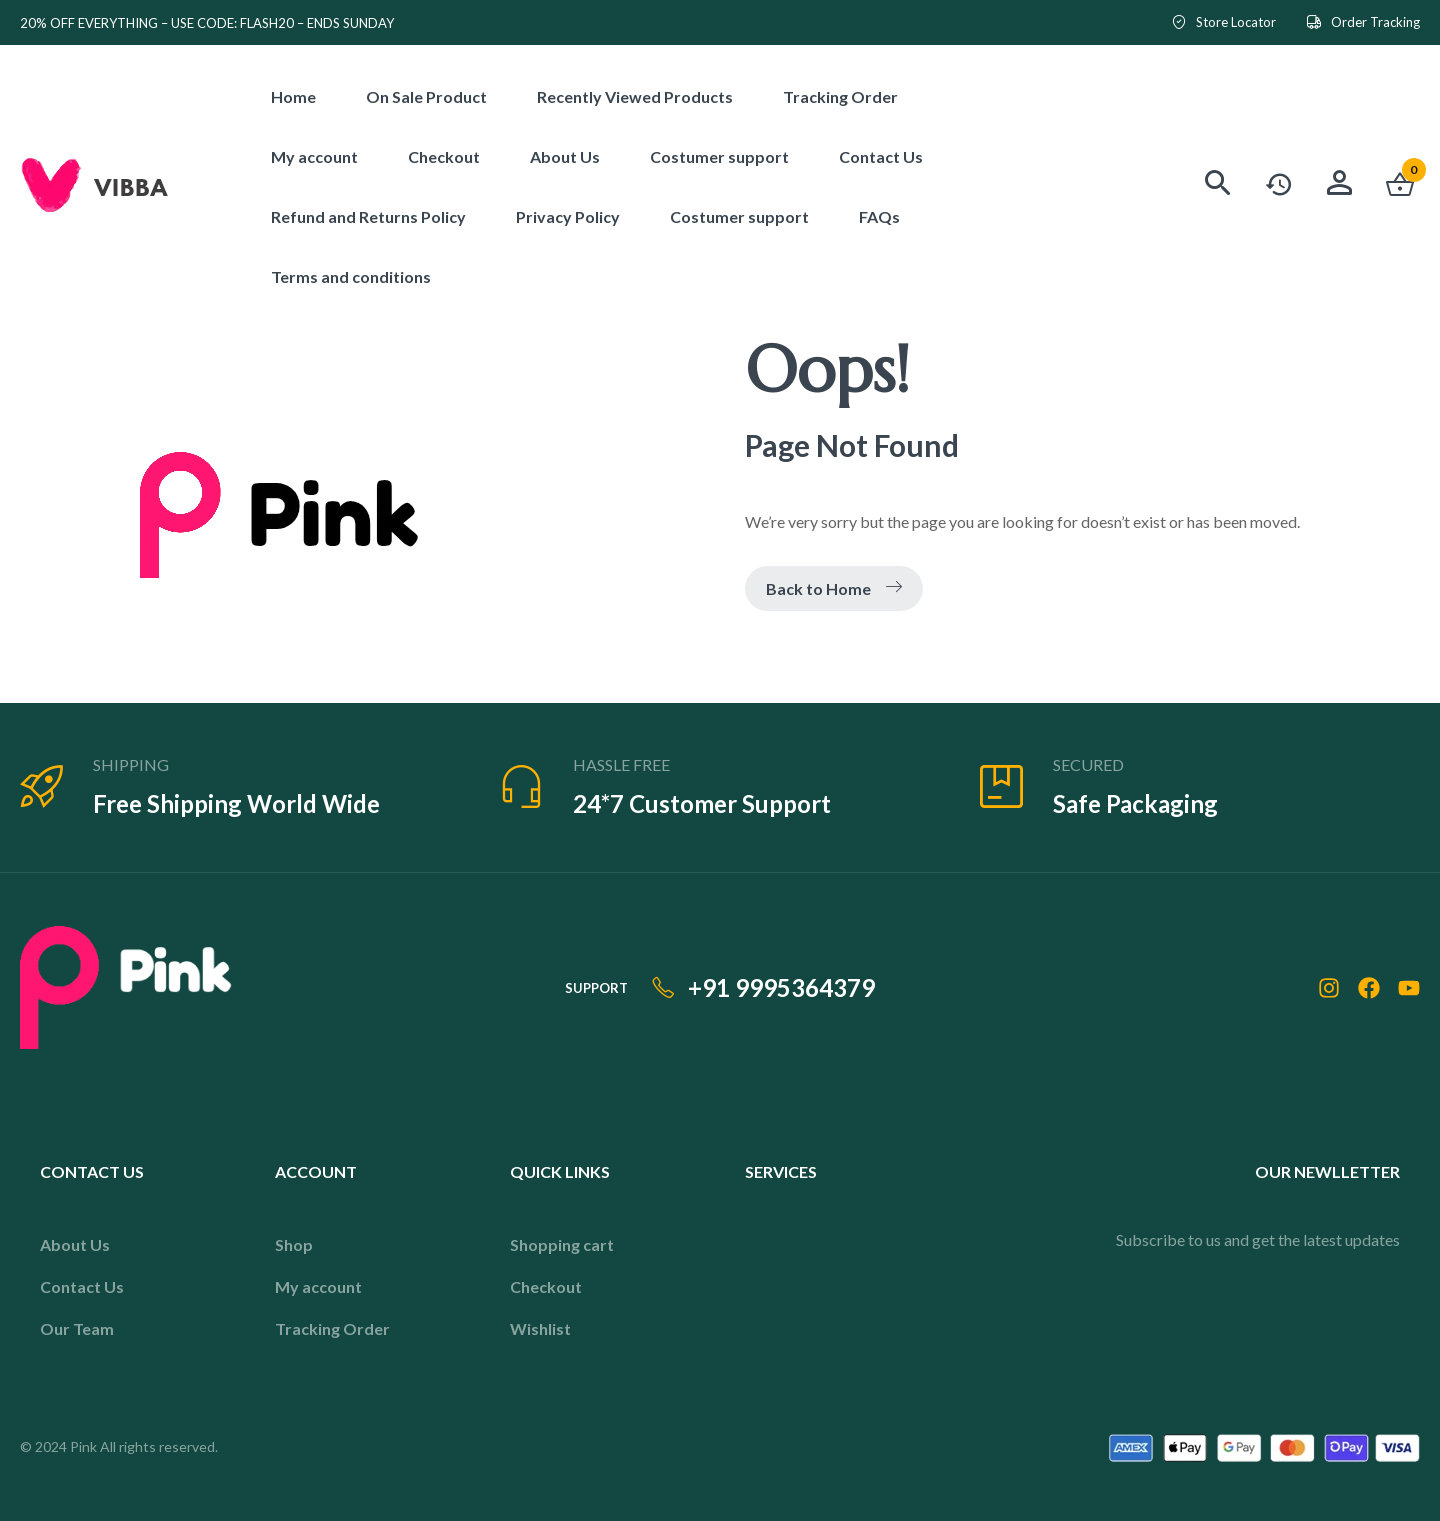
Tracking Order (332, 1328)
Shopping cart (562, 1244)
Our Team (77, 1328)
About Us (75, 1244)
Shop (294, 1244)
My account (318, 1286)
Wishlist (540, 1328)
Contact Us (82, 1286)
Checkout (546, 1286)
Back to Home (834, 588)
